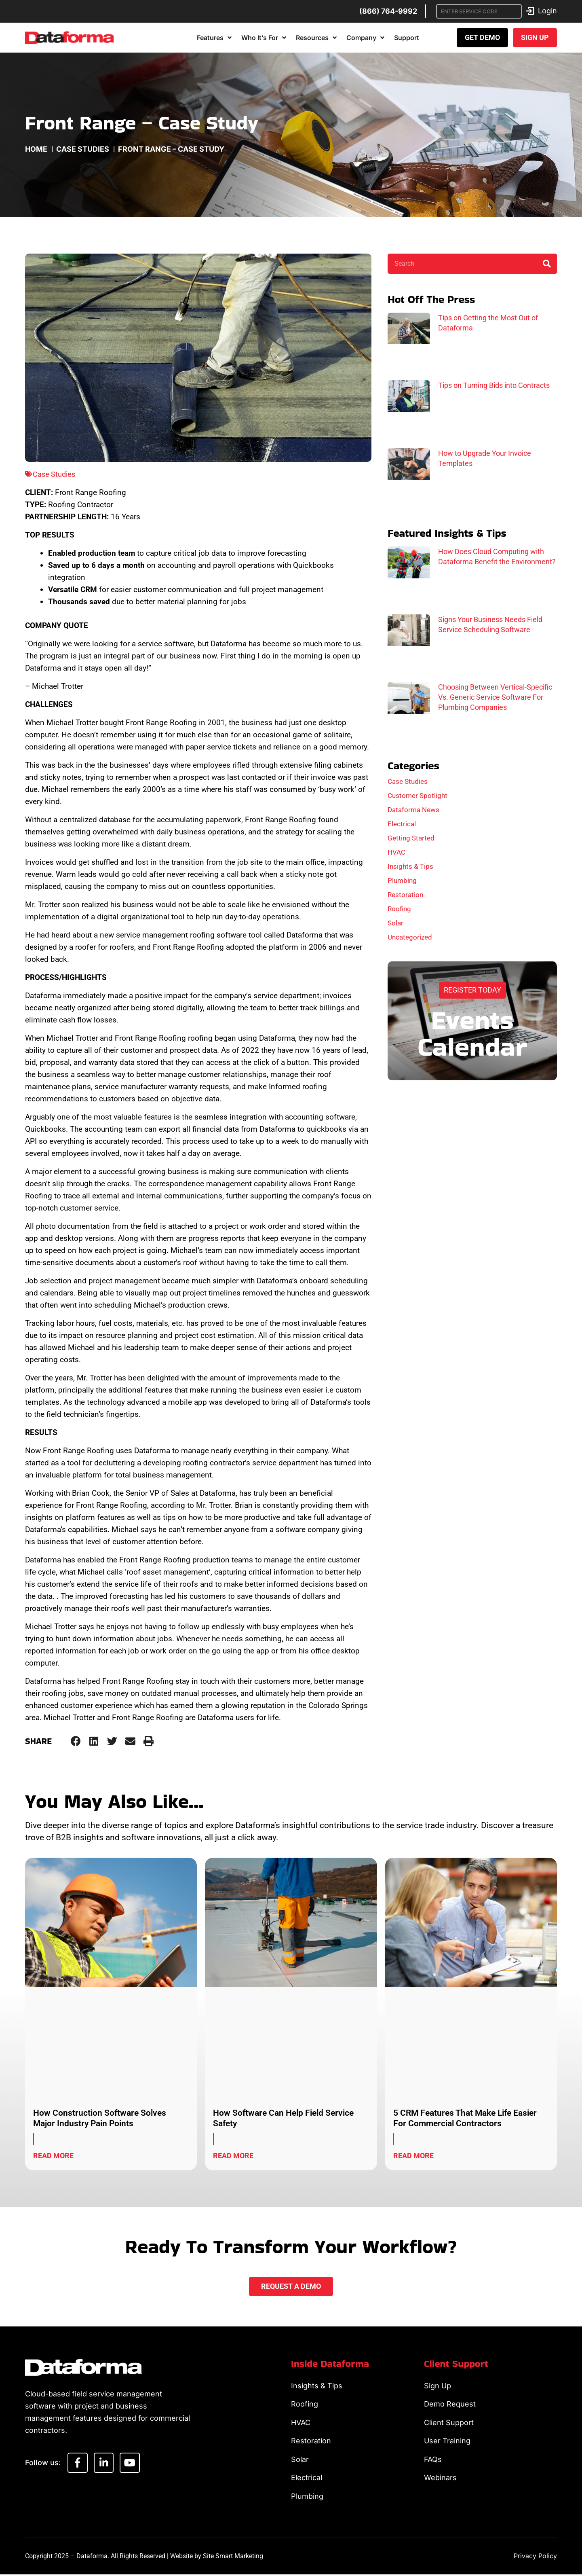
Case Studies (82, 149)
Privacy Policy (535, 2557)
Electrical (402, 824)
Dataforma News (413, 810)
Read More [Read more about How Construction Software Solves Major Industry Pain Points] (53, 2155)
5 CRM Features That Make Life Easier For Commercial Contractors (465, 2118)
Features (214, 38)
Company (365, 38)
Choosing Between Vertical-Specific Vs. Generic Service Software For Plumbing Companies (495, 697)
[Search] (547, 264)
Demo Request (450, 2404)
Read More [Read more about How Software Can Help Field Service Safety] (233, 2155)
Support (406, 38)
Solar (395, 923)
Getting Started (411, 838)
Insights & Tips (410, 866)
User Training (447, 2441)
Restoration (405, 895)
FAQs (433, 2460)
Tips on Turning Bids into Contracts (494, 385)
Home (36, 149)
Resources (316, 38)
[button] (76, 1741)
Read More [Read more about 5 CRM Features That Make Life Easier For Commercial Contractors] (413, 2155)
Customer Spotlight (417, 796)
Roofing (399, 909)
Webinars (440, 2478)
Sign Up (437, 2385)
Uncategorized (410, 937)
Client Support (449, 2423)
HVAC (396, 852)
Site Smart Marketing (233, 2557)
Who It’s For (263, 38)
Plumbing (402, 880)
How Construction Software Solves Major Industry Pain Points (99, 2118)
